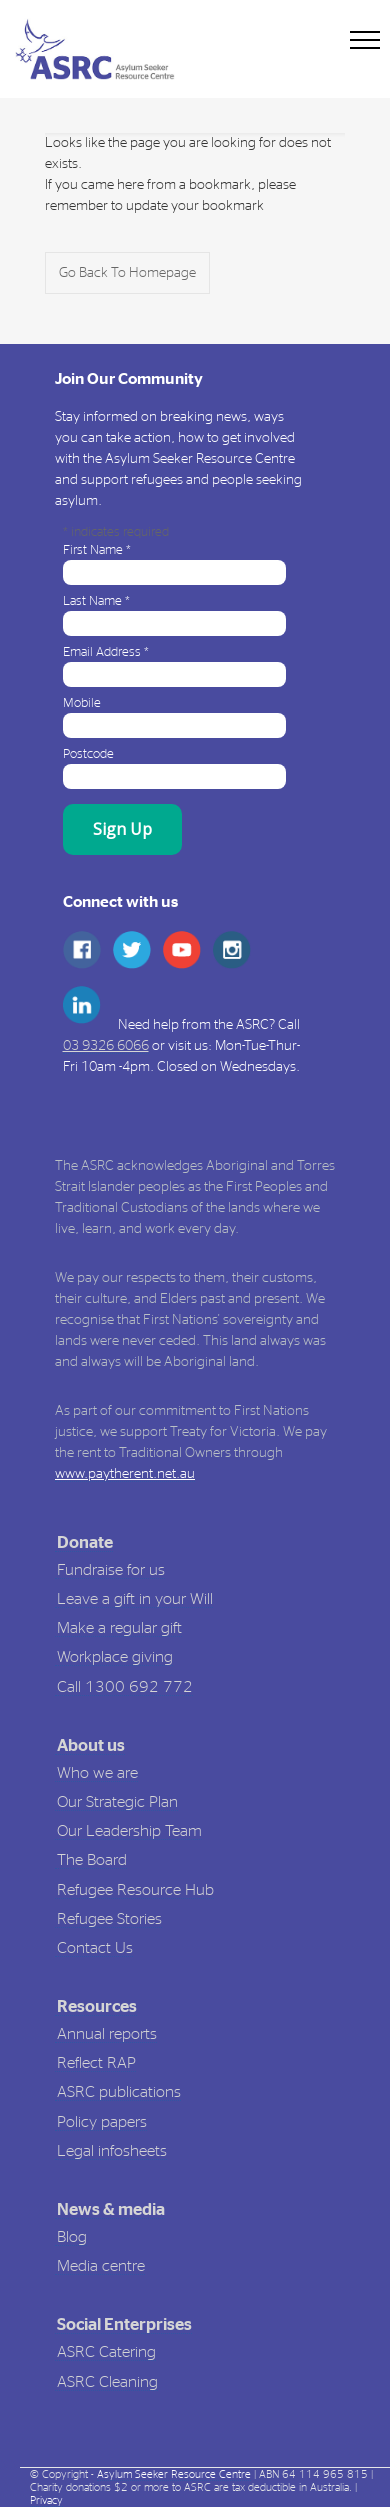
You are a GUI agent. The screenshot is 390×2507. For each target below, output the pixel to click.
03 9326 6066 (106, 1046)
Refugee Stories (109, 1919)
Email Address (106, 652)
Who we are (97, 1773)
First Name (97, 550)
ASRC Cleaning (107, 2382)
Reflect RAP (96, 2063)
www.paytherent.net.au (125, 1474)
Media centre (101, 2266)
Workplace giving (115, 1657)
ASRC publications (119, 2092)
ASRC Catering (106, 2352)
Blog (72, 2237)
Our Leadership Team (129, 1831)
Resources (97, 2006)
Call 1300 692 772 (125, 1687)
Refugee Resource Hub (135, 1890)
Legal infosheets (112, 2151)
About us (91, 1745)
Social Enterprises (124, 2324)
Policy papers (102, 2122)
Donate (85, 1542)
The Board (92, 1860)
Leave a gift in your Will (135, 1599)
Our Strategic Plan (117, 1802)
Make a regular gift (119, 1628)
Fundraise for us (111, 1570)
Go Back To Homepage (127, 273)
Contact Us (95, 1948)
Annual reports (107, 2034)
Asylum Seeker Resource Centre (174, 2474)
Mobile (82, 703)
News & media (111, 2209)
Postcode (88, 754)
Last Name (96, 601)
